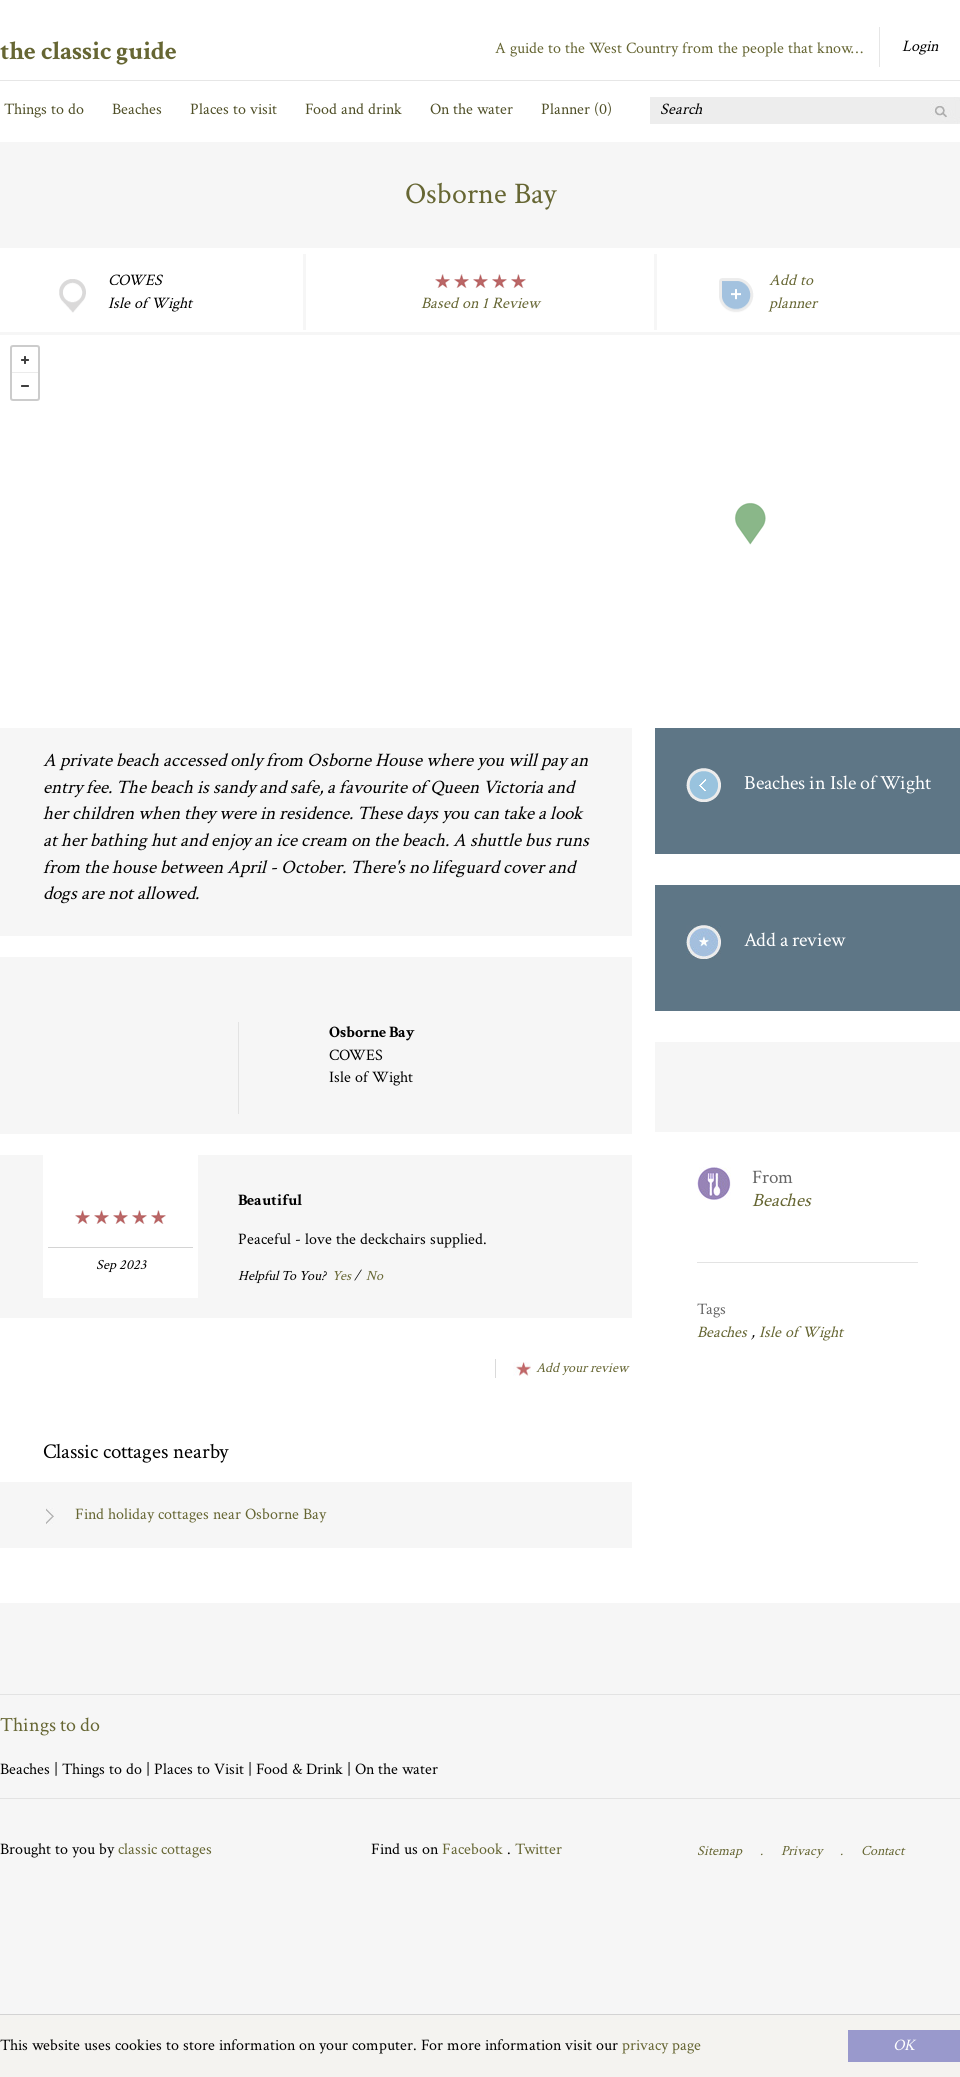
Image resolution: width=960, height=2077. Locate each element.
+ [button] (25, 360)
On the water (471, 109)
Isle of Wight (801, 1332)
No (374, 1276)
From (835, 1189)
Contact (882, 1851)
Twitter (538, 1849)
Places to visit (233, 109)
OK (904, 2045)
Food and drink (353, 109)
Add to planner (793, 291)
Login (920, 46)
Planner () (576, 109)
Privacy (801, 1851)
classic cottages (165, 1849)
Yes (341, 1276)
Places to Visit (199, 1769)
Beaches (137, 109)
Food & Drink (299, 1769)
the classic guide (88, 51)
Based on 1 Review (480, 303)
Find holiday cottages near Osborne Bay (200, 1514)
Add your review (582, 1368)
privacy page (661, 2045)
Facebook (472, 1849)
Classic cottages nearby (135, 1451)
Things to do (44, 109)
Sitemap (719, 1851)
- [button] (25, 386)
